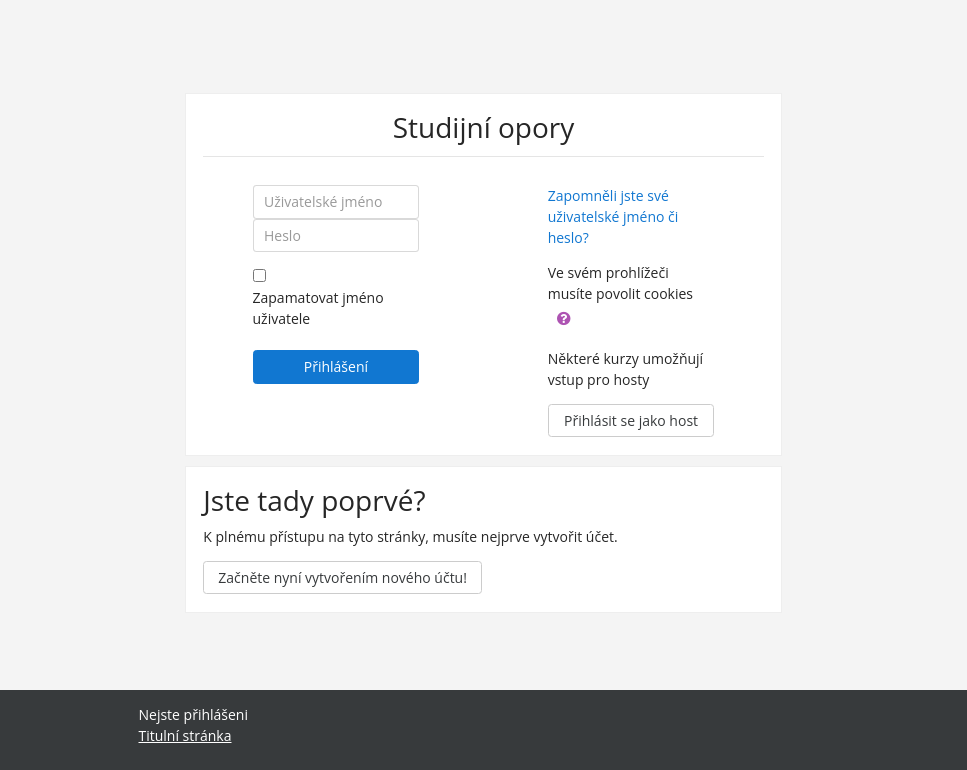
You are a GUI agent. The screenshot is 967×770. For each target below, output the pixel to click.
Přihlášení (336, 366)
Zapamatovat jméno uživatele (318, 308)
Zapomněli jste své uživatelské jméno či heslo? (613, 216)
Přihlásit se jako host (631, 420)
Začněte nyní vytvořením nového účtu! (342, 577)
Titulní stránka (185, 735)
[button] (564, 316)
